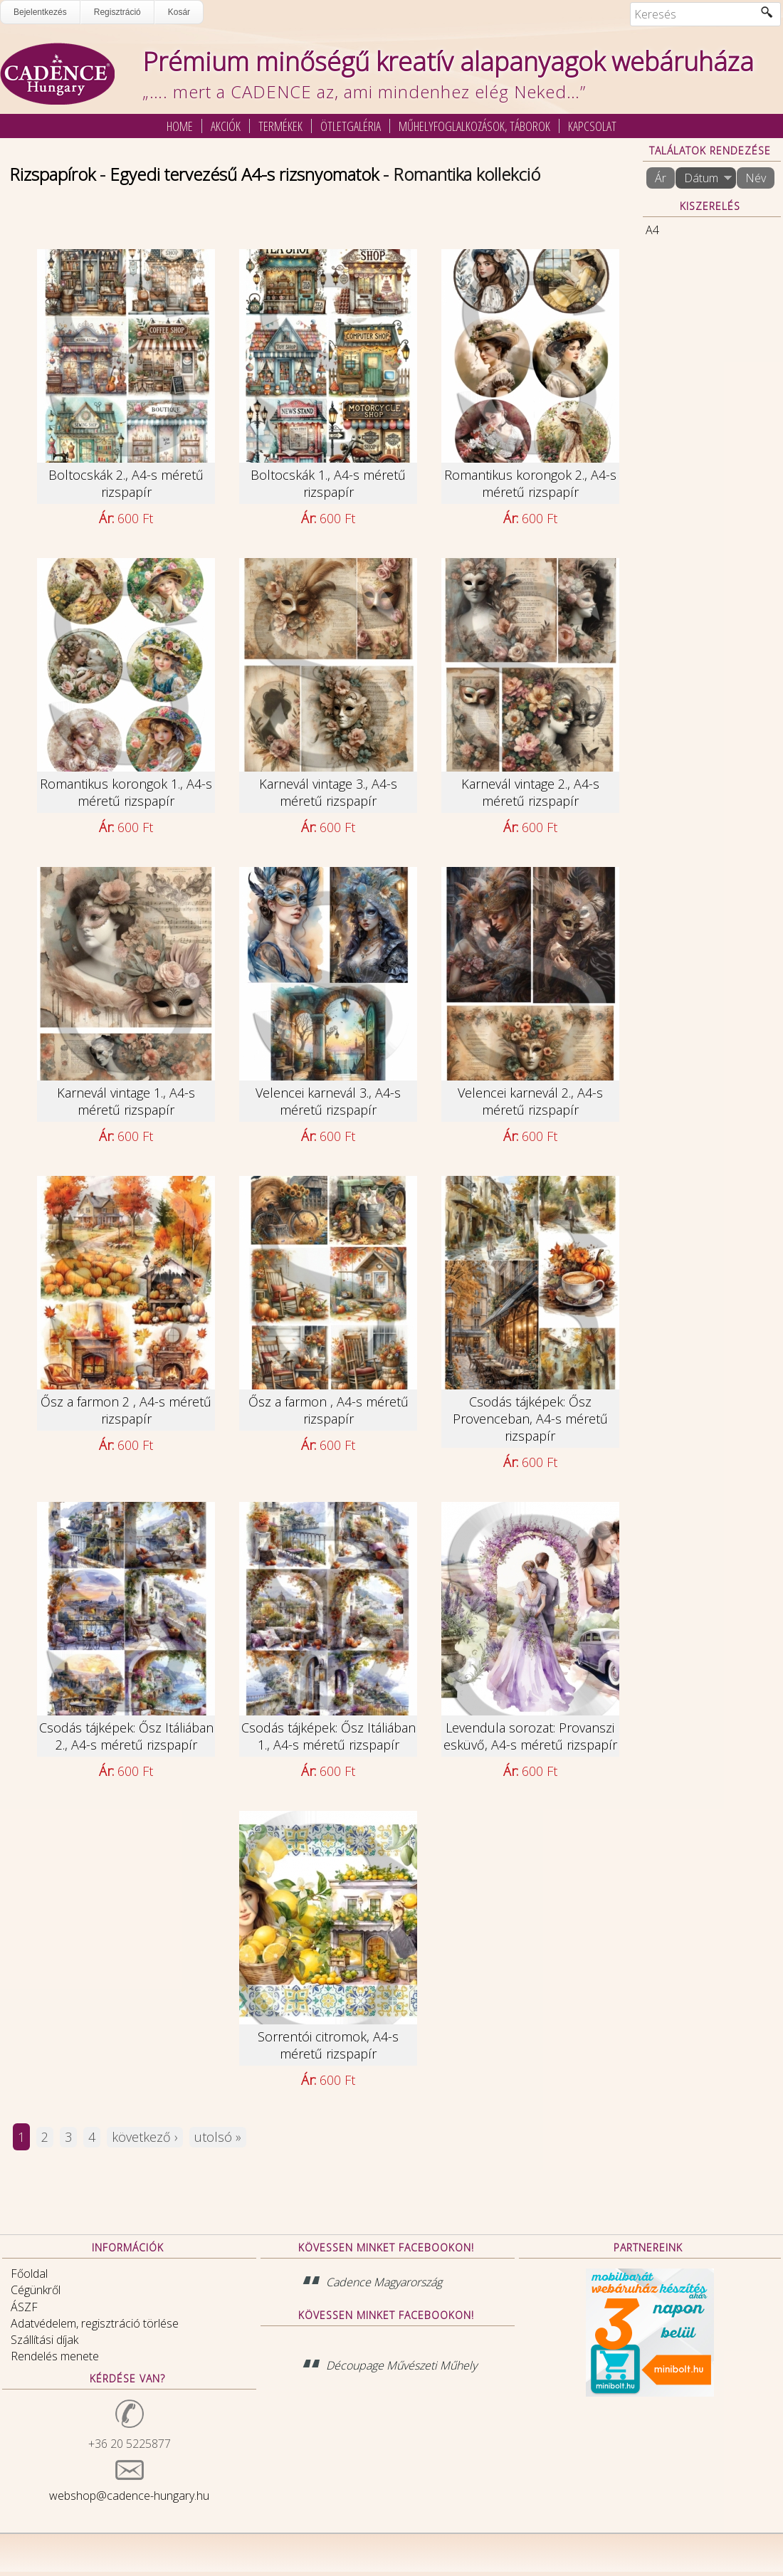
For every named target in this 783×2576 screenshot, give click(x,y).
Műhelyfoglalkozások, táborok (474, 126)
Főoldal (29, 2273)
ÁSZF (24, 2307)
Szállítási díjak (44, 2340)
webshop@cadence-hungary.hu (129, 2495)
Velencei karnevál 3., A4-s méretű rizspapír (328, 1101)
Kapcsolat (592, 126)
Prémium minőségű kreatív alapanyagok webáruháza (448, 61)
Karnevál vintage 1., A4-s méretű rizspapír (126, 1101)
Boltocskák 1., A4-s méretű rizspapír (328, 483)
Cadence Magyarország (384, 2282)
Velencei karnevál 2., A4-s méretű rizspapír (530, 1101)
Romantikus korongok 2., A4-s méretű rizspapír (530, 483)
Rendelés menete (55, 2356)
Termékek (280, 126)
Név (755, 178)
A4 (652, 230)
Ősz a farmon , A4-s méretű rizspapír (328, 1410)
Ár (660, 178)
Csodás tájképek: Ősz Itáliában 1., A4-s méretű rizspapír (328, 1736)
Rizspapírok (52, 174)
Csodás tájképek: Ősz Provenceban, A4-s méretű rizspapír (530, 1418)
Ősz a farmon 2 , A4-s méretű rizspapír (126, 1410)
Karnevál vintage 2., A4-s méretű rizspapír (530, 792)
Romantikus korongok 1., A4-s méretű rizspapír (126, 792)
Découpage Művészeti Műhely (401, 2365)
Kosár (179, 12)
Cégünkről (36, 2290)
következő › (145, 2136)
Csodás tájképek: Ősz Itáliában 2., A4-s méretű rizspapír (126, 1736)
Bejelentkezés (40, 12)
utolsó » (217, 2136)
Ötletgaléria (350, 126)
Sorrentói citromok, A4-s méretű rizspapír (328, 2045)
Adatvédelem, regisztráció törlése (95, 2323)
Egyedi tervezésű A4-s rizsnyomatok (244, 174)
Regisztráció (117, 12)
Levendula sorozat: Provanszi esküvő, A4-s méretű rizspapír (530, 1736)
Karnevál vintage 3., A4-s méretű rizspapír (328, 792)
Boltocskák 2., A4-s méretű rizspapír (126, 483)
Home (180, 126)
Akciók (226, 126)
